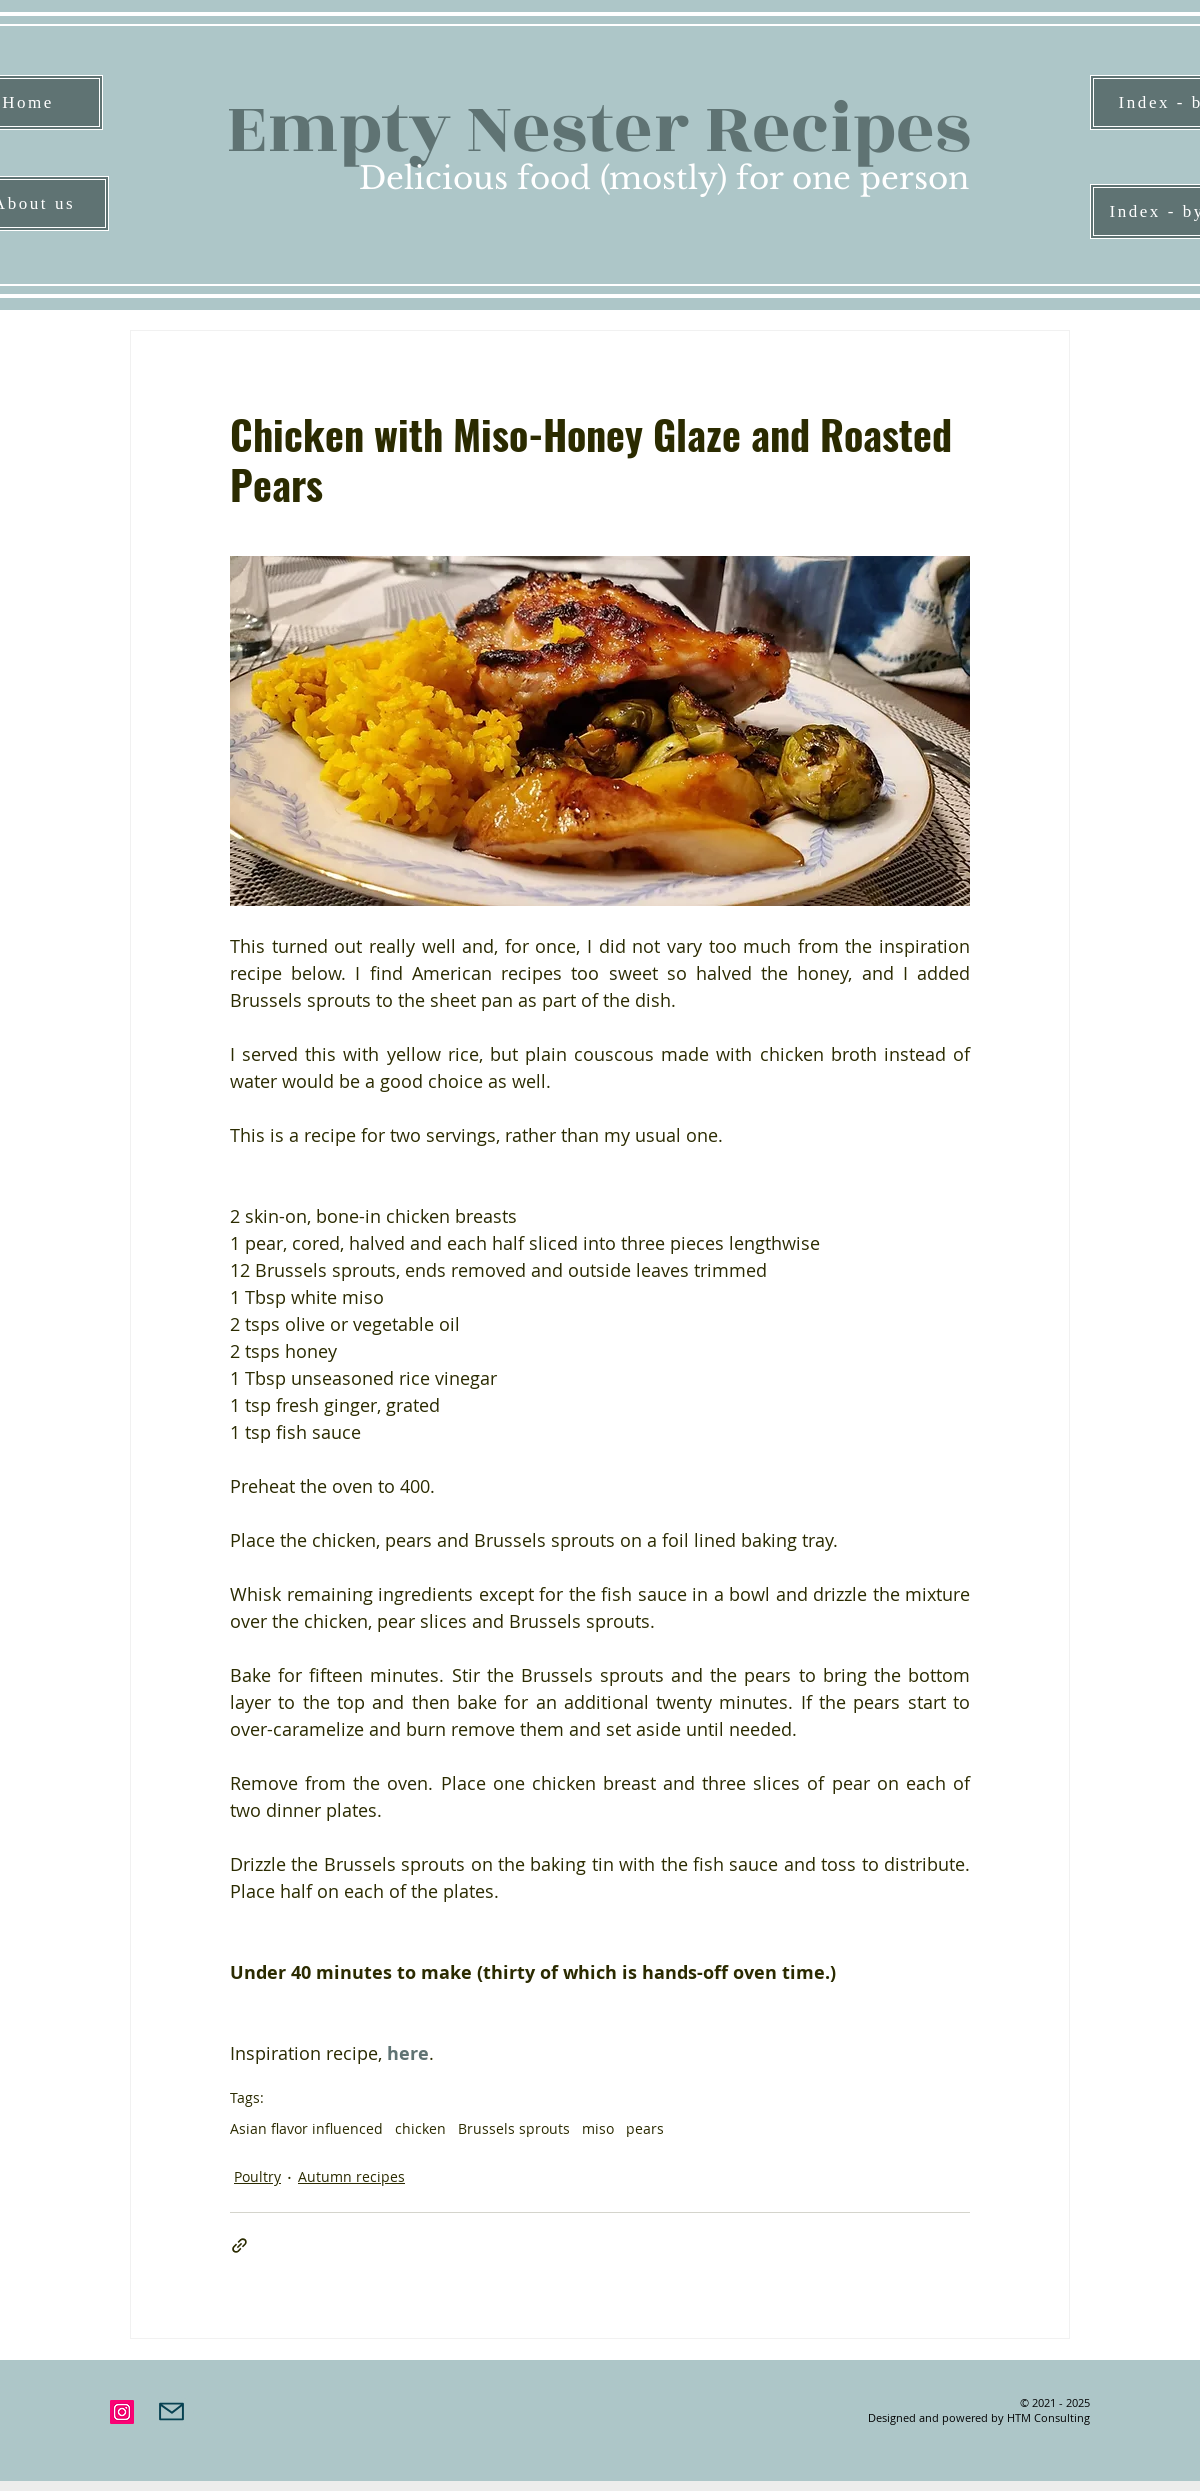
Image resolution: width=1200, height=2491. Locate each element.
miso (598, 2128)
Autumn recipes (351, 2176)
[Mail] (171, 2412)
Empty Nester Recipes (598, 129)
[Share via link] (239, 2245)
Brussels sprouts (514, 2128)
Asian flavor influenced (306, 2128)
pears (645, 2128)
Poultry (257, 2176)
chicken (420, 2128)
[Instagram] (122, 2412)
